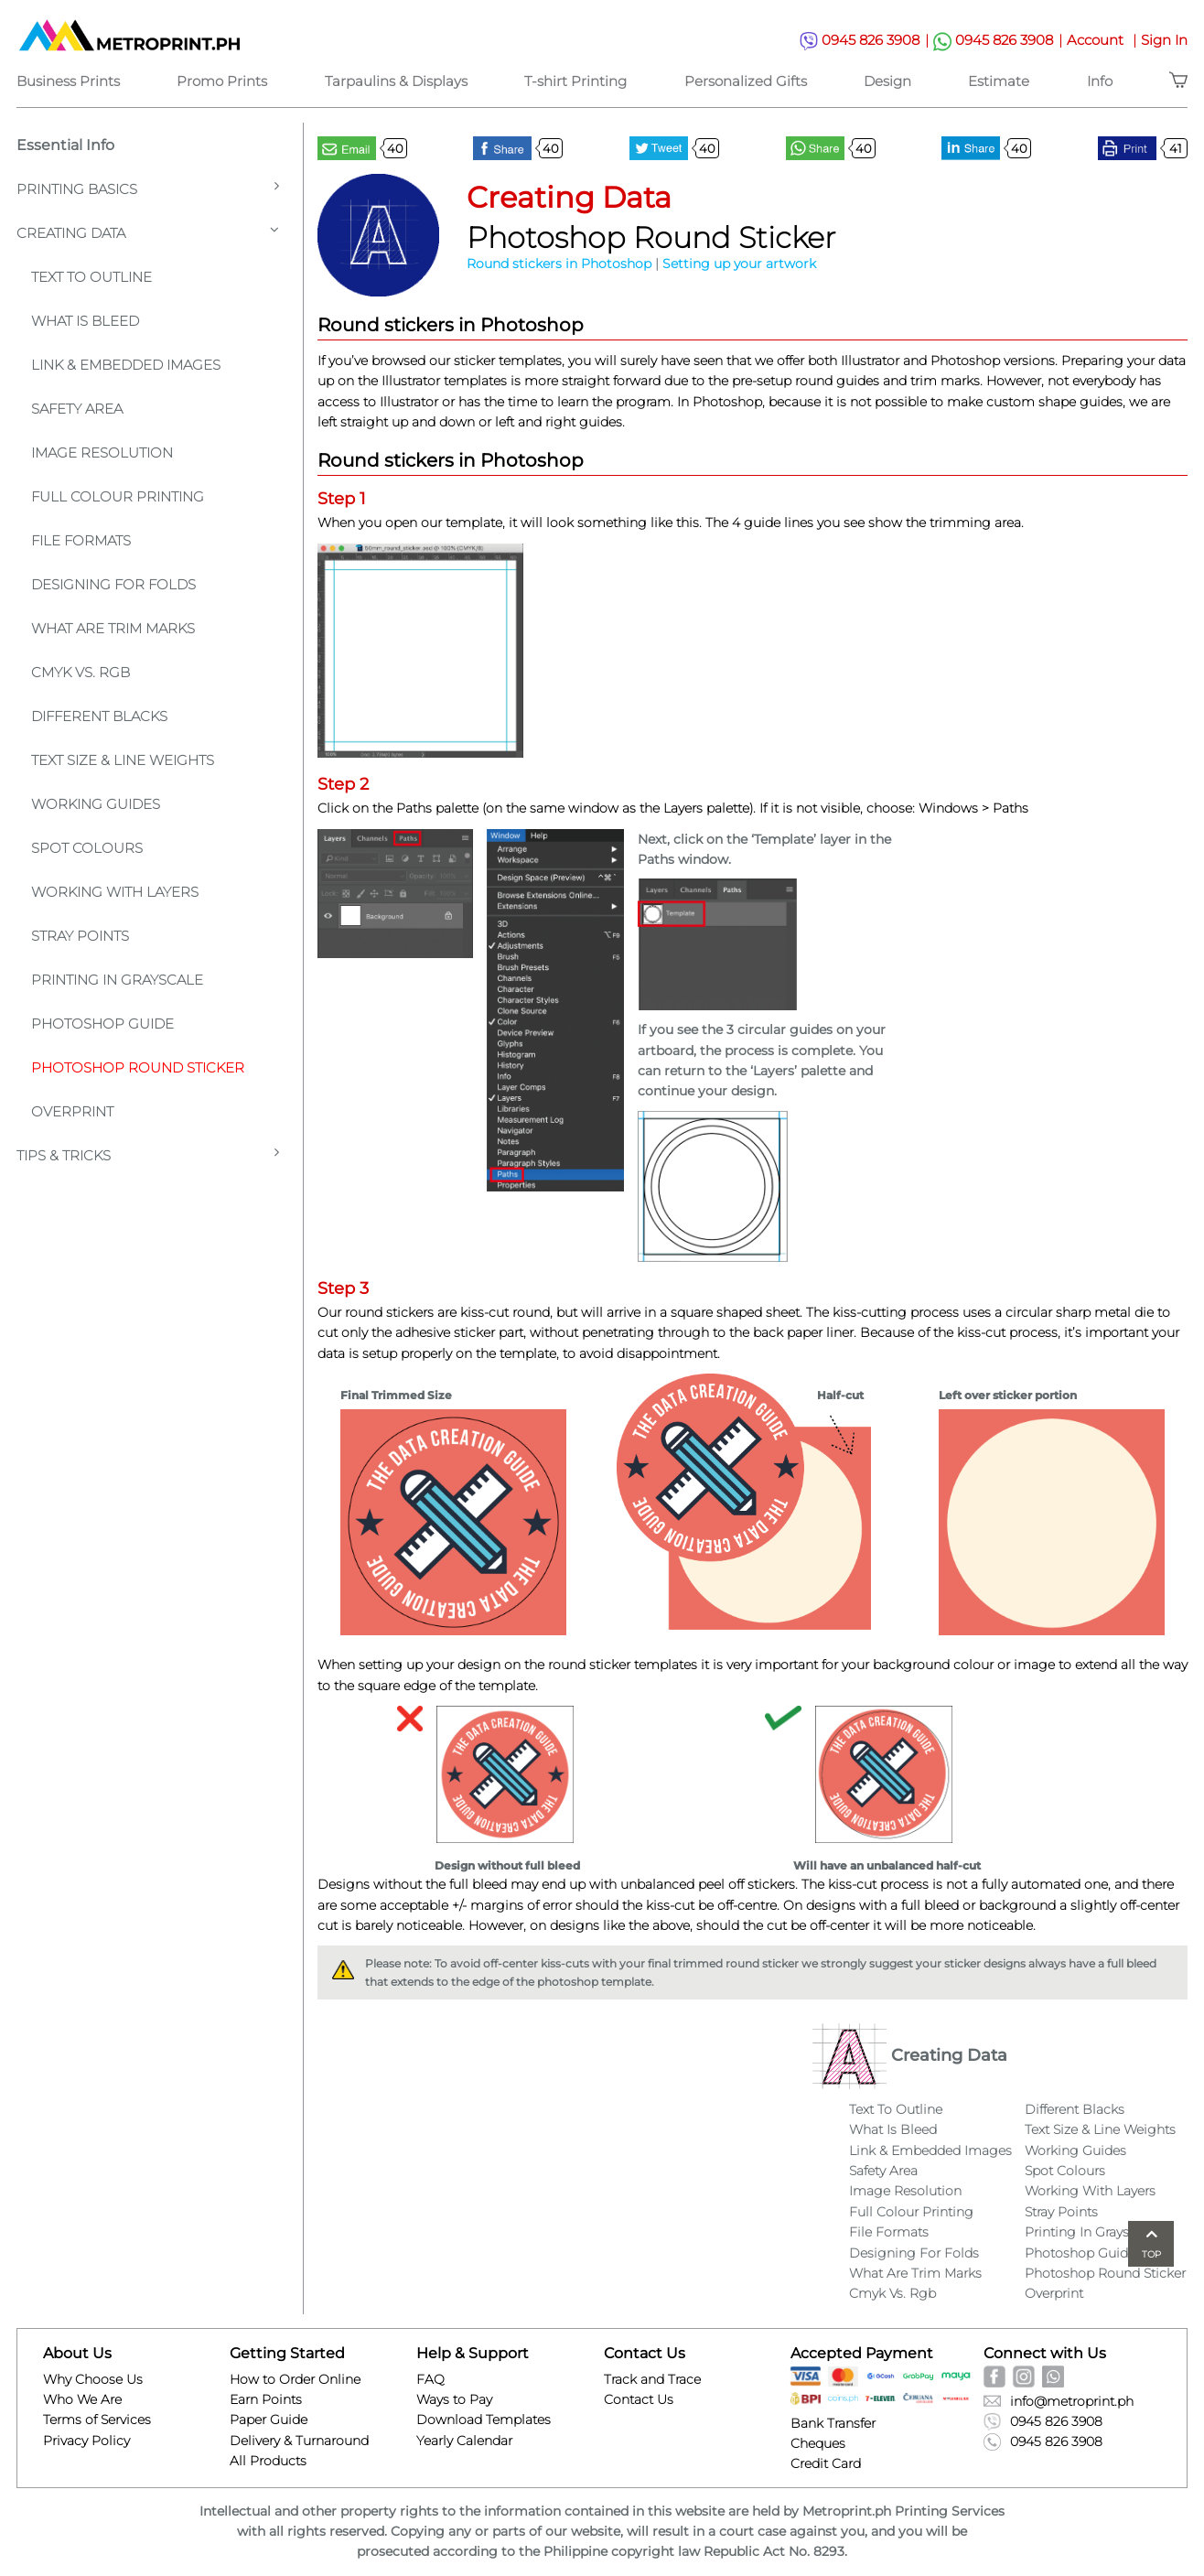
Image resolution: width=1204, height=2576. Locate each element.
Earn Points (266, 2399)
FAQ (430, 2379)
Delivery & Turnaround (299, 2440)
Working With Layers (115, 891)
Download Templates (483, 2419)
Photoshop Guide (102, 1023)
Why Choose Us (93, 2379)
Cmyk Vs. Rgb (892, 2293)
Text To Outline (91, 277)
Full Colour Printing (117, 496)
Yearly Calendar (464, 2440)
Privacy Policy (86, 2440)
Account (1104, 40)
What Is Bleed (893, 2129)
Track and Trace (652, 2379)
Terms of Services (97, 2419)
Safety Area (77, 408)
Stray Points (80, 935)
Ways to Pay (454, 2399)
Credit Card (825, 2463)
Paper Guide (268, 2419)
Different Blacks (99, 716)
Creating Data (147, 232)
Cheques (817, 2443)
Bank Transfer (833, 2423)
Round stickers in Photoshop (559, 263)
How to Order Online (295, 2379)
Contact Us (638, 2399)
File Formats (81, 540)
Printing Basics (147, 188)
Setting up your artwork (739, 263)
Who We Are (82, 2399)
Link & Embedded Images (125, 364)
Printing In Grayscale (117, 979)
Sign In (1164, 40)
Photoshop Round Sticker (137, 1067)
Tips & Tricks (147, 1154)
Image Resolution (102, 452)
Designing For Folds (113, 584)
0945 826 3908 (866, 40)
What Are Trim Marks (113, 628)
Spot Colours (87, 848)
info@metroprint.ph (1059, 2401)
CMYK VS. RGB (80, 672)
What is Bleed (85, 320)
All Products (268, 2460)
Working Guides (95, 804)
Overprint (72, 1111)
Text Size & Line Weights (122, 760)
